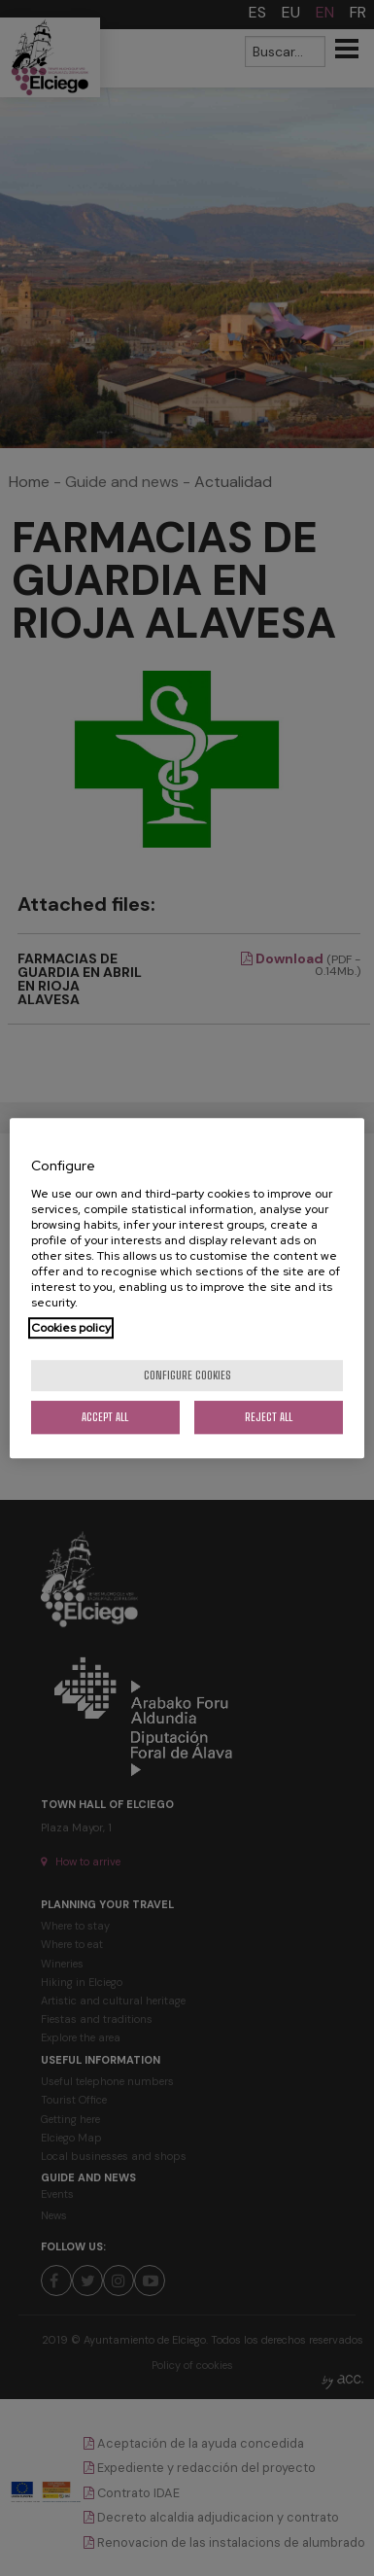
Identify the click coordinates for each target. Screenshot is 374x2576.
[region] (187, 1288)
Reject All (268, 1417)
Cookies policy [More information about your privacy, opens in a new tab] (71, 1328)
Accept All (105, 1417)
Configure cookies (187, 1375)
